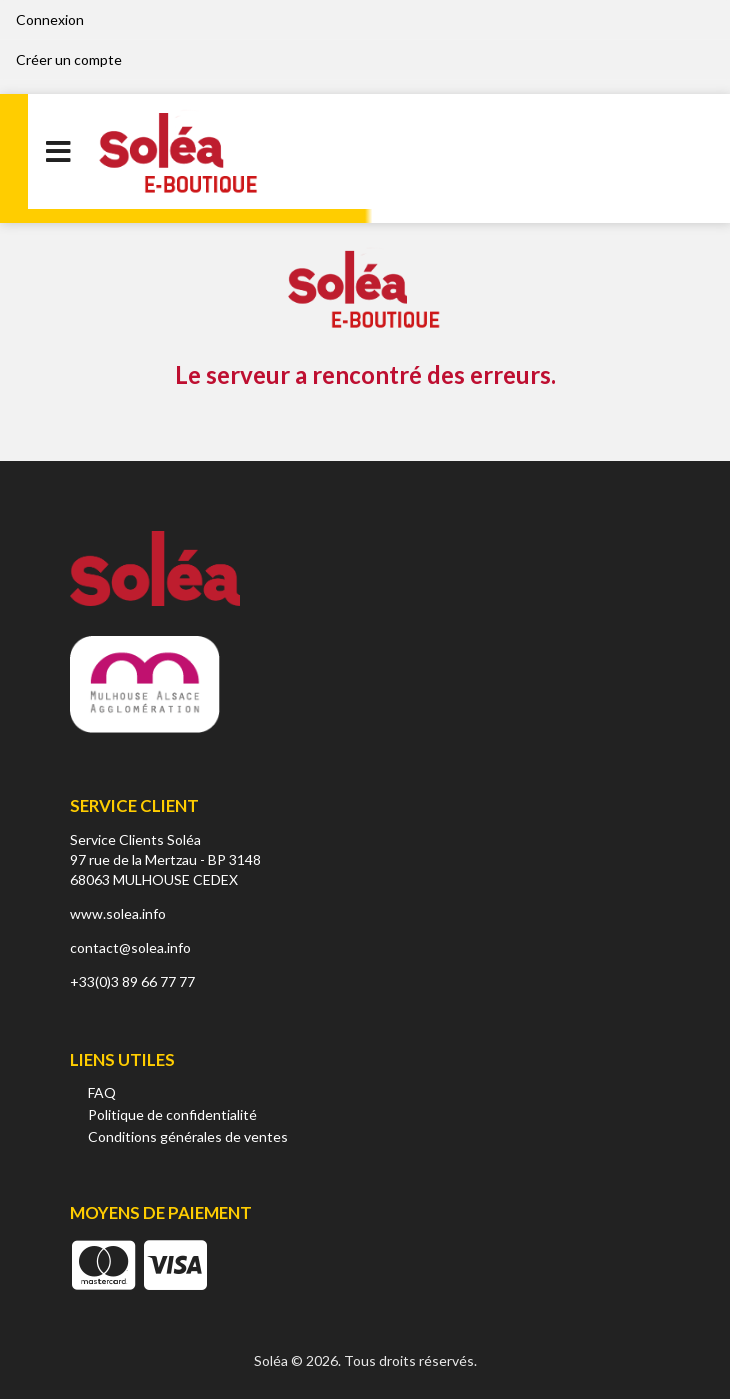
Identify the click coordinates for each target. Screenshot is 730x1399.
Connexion (50, 19)
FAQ (102, 1092)
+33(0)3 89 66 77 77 (132, 981)
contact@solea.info (130, 947)
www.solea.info (118, 913)
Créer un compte (69, 59)
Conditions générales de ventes (188, 1136)
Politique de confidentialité (172, 1114)
